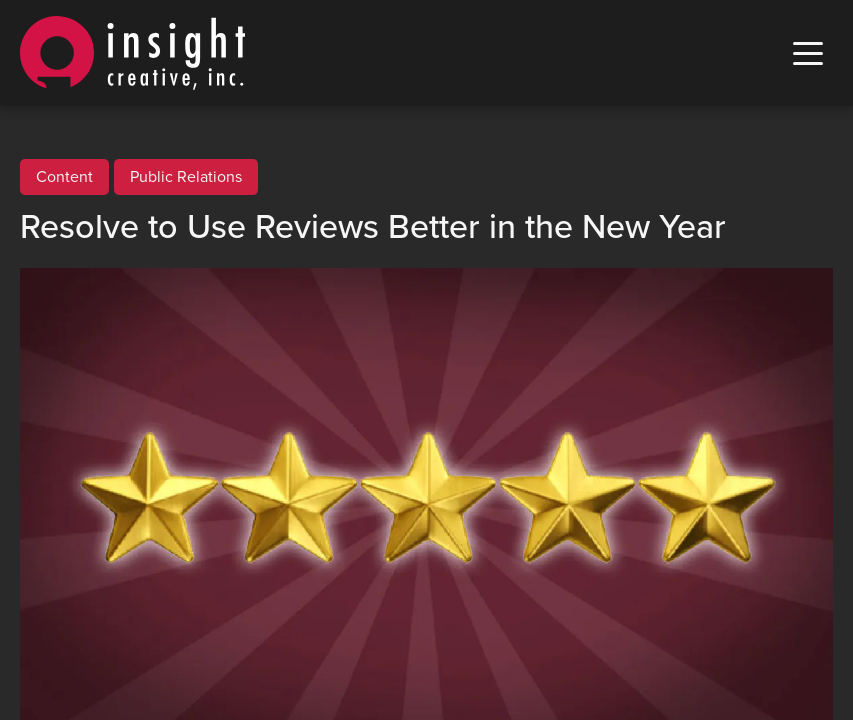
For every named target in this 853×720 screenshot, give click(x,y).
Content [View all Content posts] (64, 177)
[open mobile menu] (808, 53)
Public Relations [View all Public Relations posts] (186, 177)
